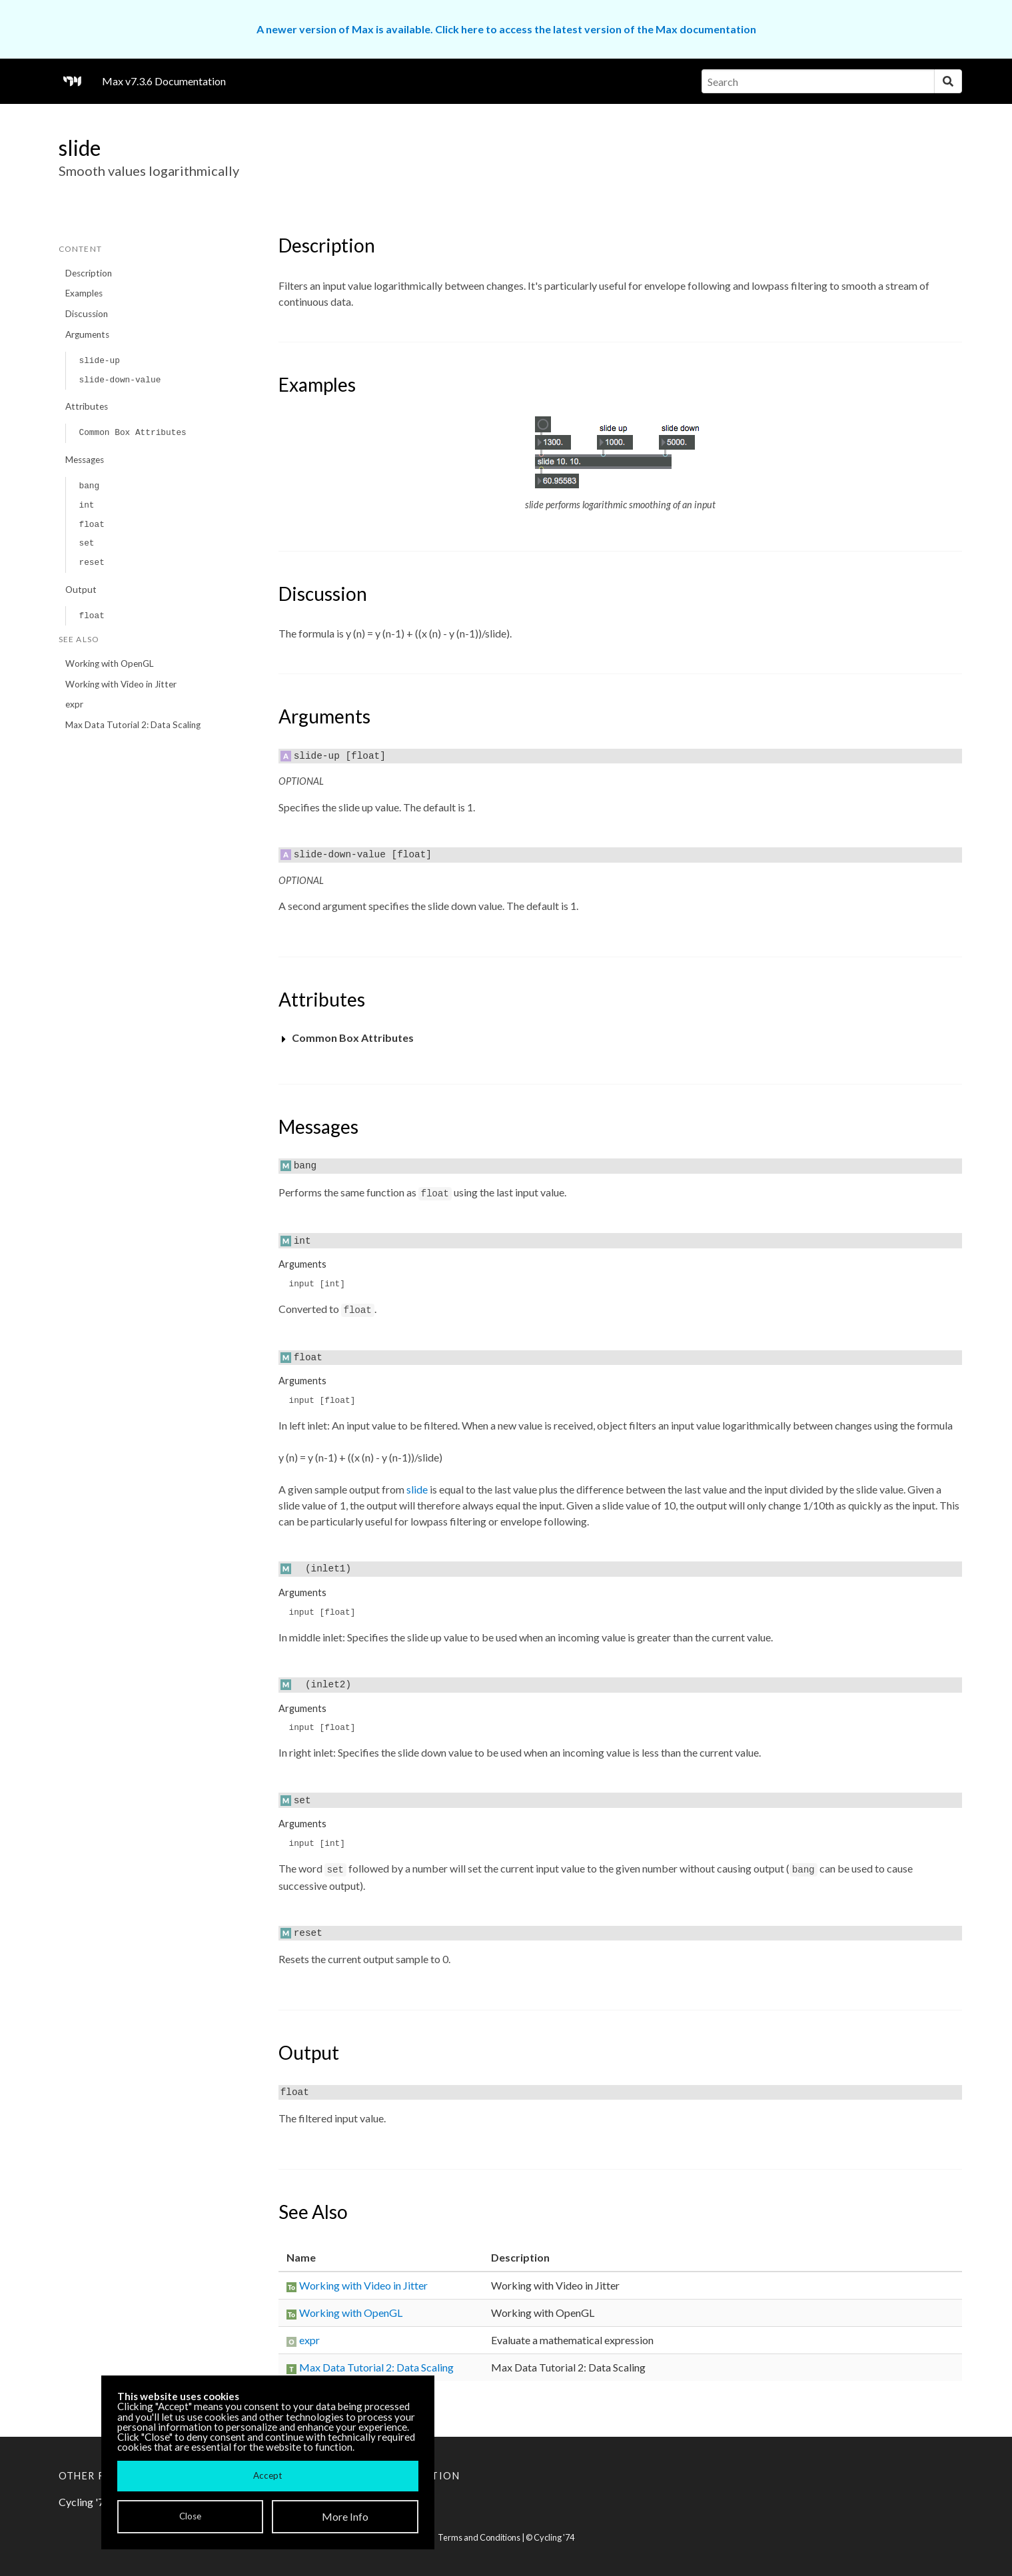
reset (91, 563)
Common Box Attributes (132, 433)
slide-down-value (120, 380)
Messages (84, 459)
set (86, 543)
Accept (267, 2475)
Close (190, 2516)
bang (89, 486)
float (91, 525)
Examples (84, 293)
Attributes (86, 406)
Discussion (86, 313)
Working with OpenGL (109, 663)
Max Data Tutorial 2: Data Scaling (133, 724)
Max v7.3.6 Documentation (164, 81)
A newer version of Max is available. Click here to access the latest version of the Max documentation (506, 29)
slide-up (99, 361)
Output (81, 589)
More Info (345, 2516)
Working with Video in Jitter (121, 684)
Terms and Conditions (479, 2537)
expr (74, 704)
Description (88, 273)
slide (417, 1489)
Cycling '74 (554, 2537)
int (86, 505)
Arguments (87, 334)
